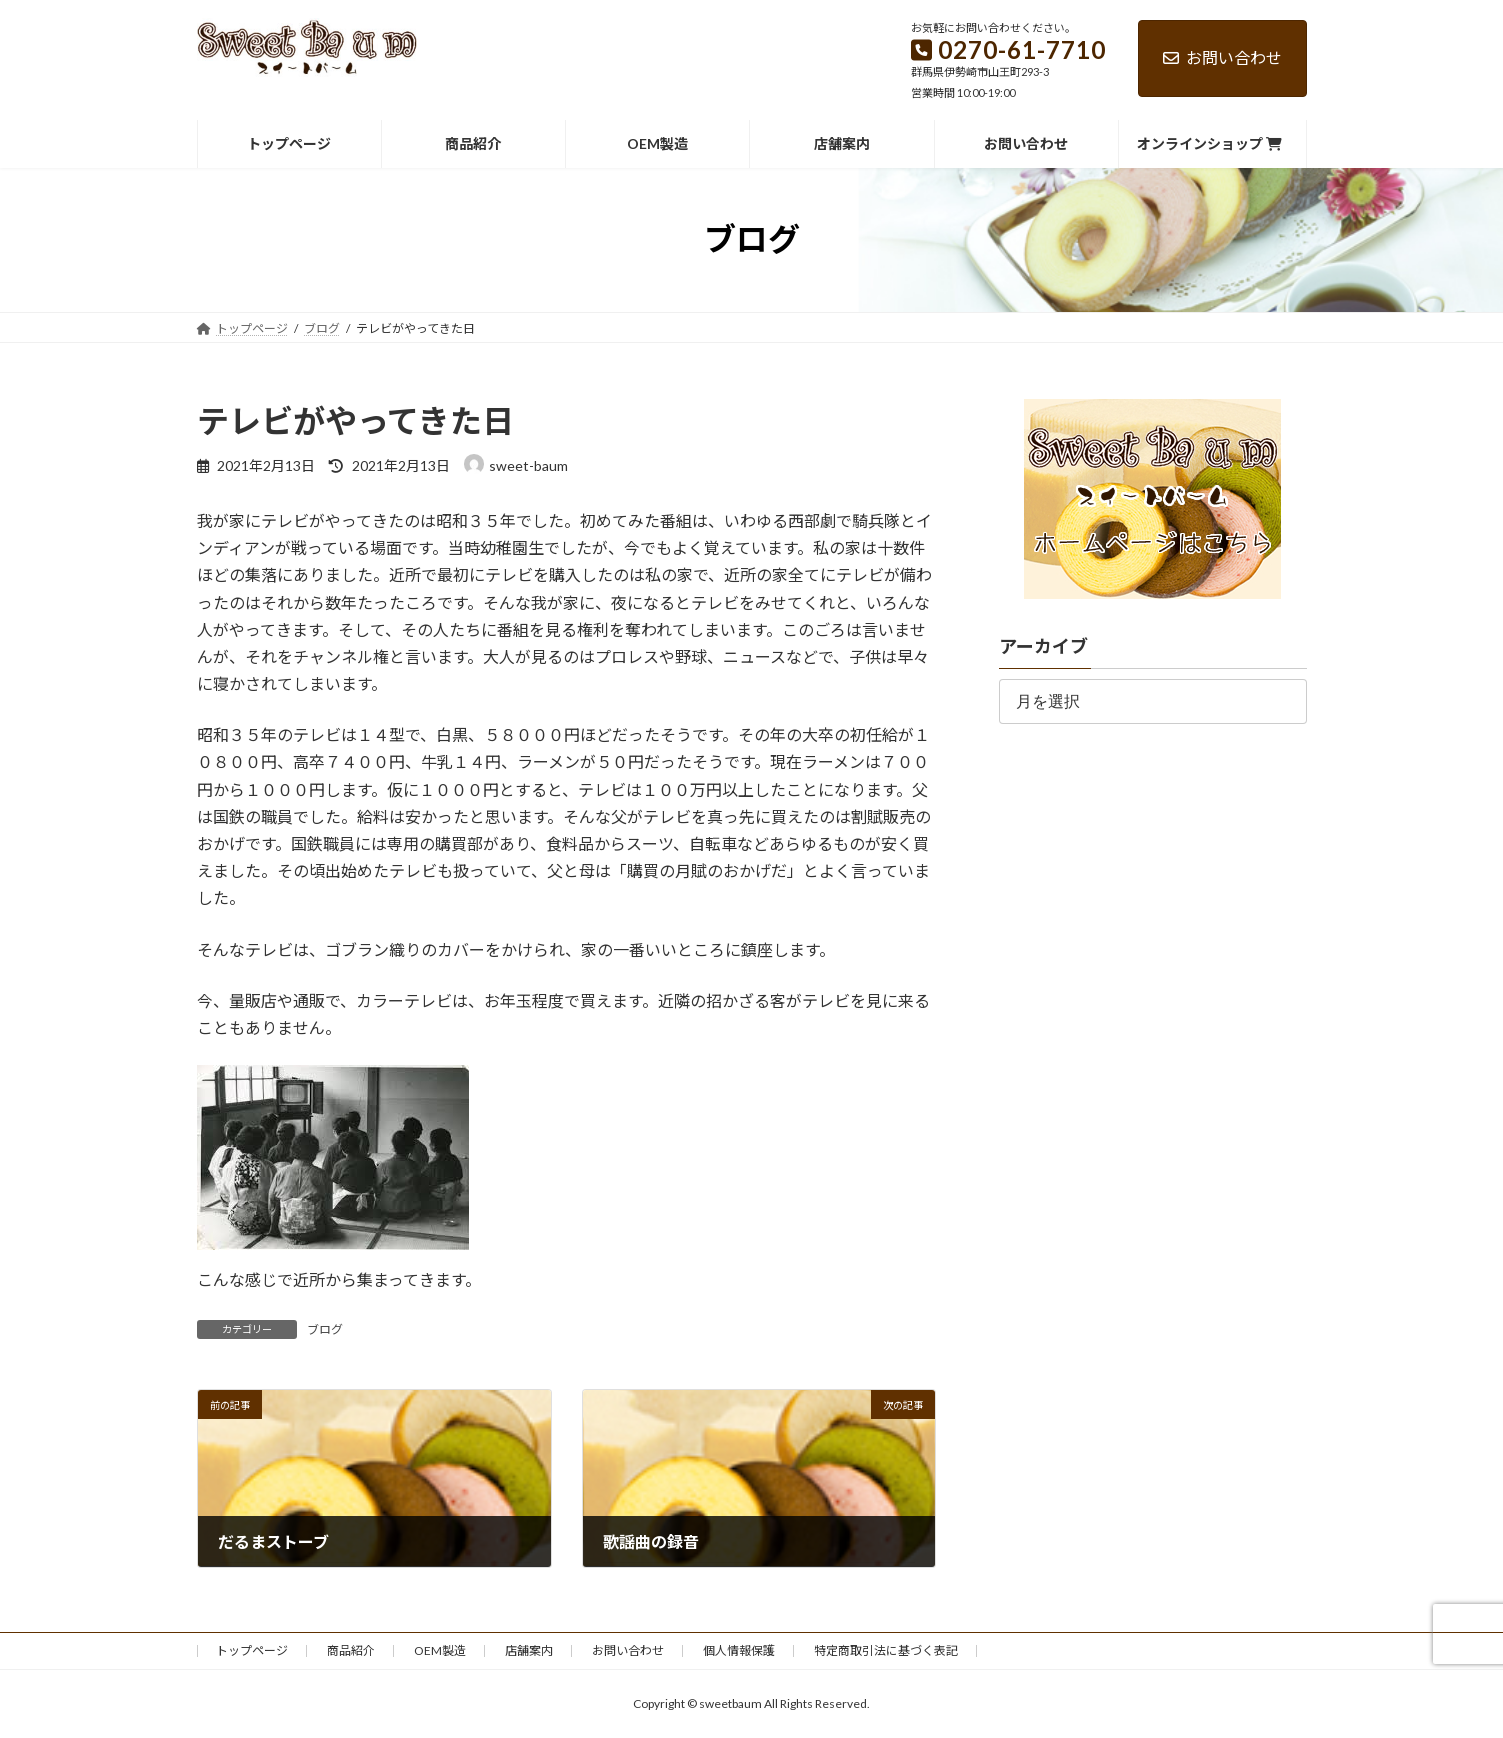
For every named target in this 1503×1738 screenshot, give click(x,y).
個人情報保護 (739, 1650)
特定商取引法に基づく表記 (886, 1650)
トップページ (252, 1650)
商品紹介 (351, 1650)
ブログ (325, 1329)
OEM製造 (440, 1650)
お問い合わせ (1222, 57)
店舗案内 (529, 1650)
